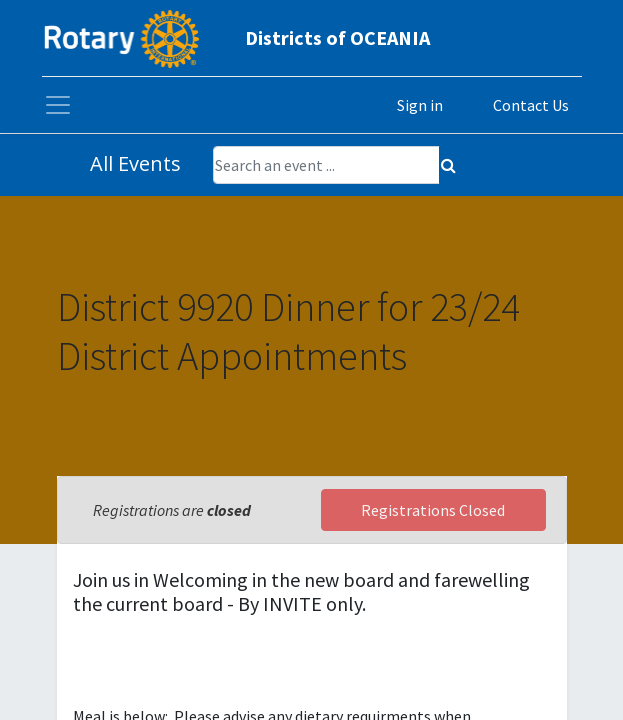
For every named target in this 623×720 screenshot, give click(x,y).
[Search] (448, 165)
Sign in (420, 105)
